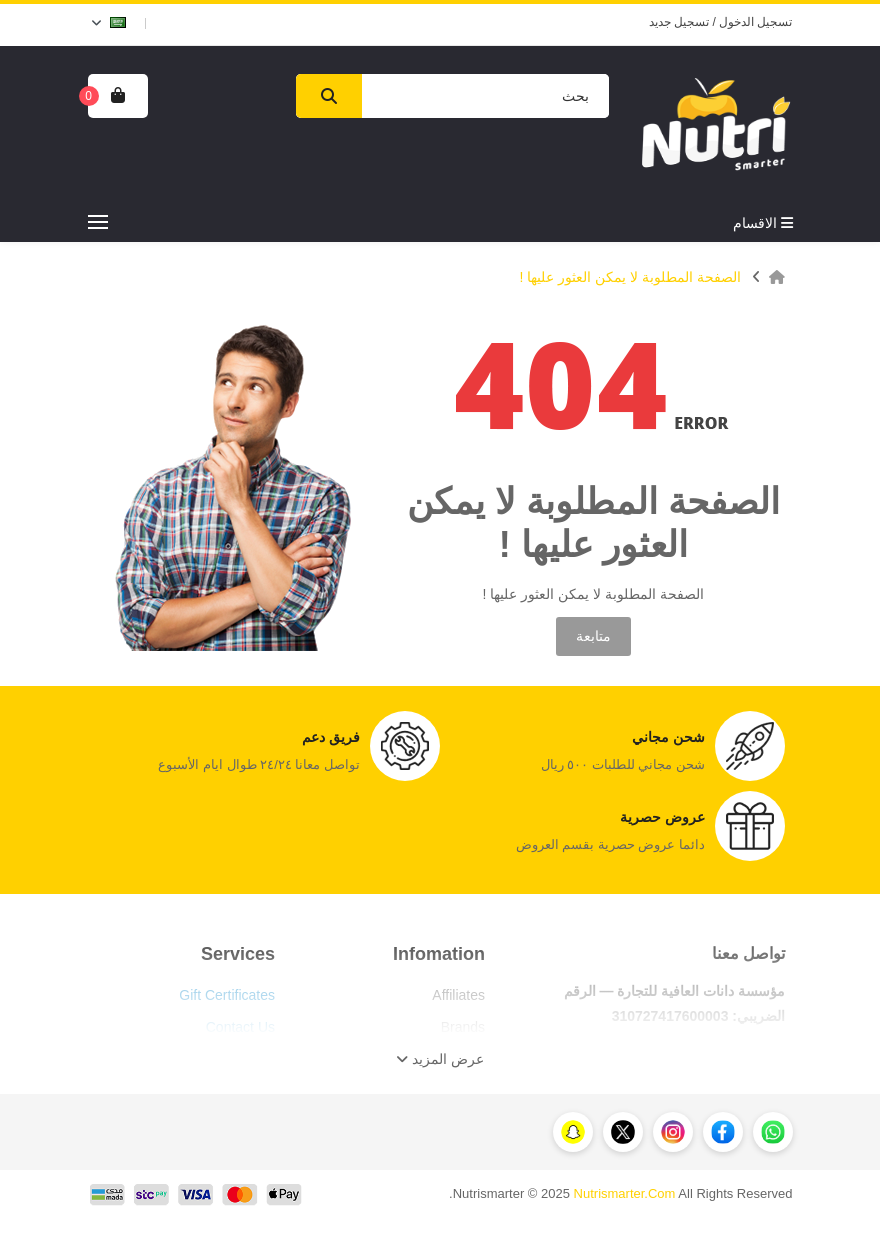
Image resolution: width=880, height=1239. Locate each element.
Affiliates (458, 995)
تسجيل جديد (679, 22)
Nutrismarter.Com (625, 1193)
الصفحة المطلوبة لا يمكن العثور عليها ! (629, 277)
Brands (463, 1027)
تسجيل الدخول (755, 22)
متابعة (593, 636)
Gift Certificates (227, 995)
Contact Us (240, 1027)
